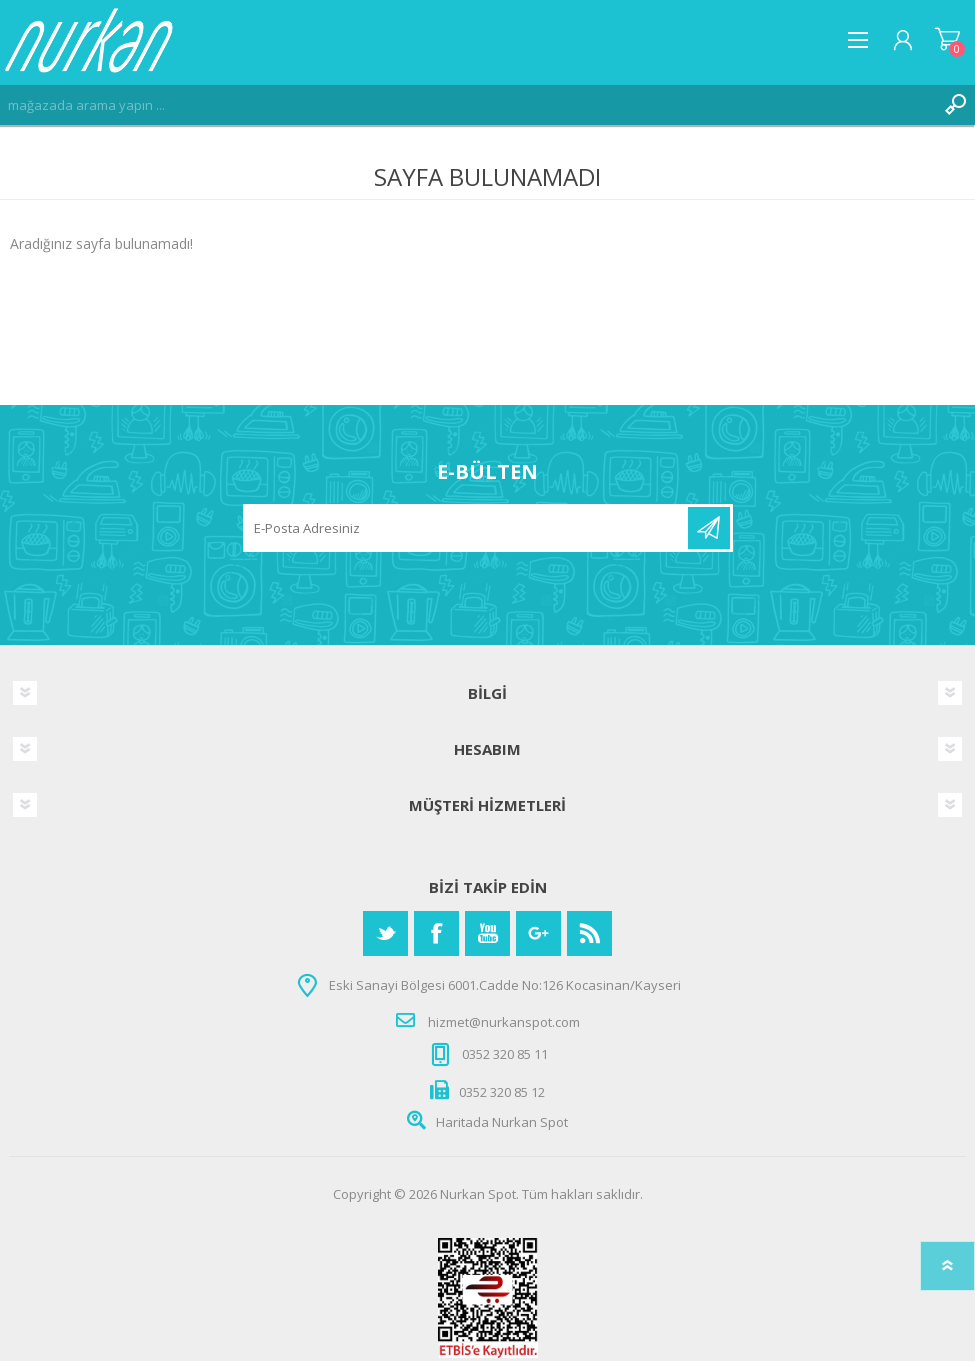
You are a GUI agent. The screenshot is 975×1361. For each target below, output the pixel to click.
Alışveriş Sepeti (947, 40)
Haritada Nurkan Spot (502, 1122)
